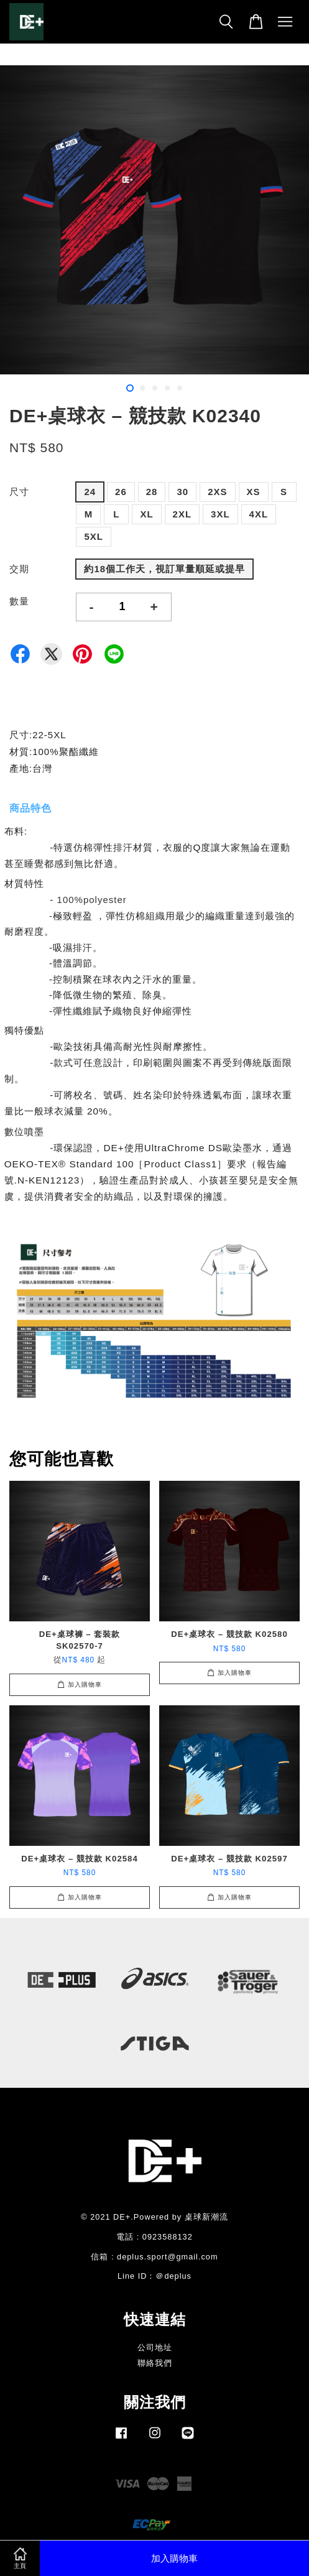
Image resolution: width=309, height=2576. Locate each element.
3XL (220, 514)
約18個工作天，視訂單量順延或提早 (164, 568)
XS (254, 491)
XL (146, 514)
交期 (19, 568)
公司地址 (154, 2347)
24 (90, 491)
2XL (182, 514)
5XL (93, 536)
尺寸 (19, 491)
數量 (19, 601)
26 (121, 491)
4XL (259, 514)
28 (152, 491)
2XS (217, 491)
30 (182, 491)
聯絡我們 (154, 2363)
